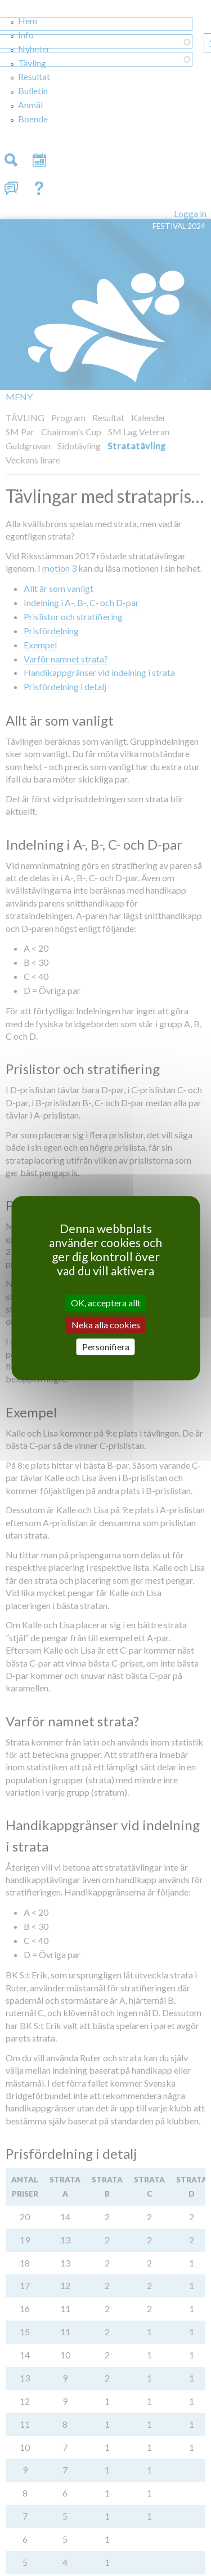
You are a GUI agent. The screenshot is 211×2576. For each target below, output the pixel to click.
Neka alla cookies (105, 1324)
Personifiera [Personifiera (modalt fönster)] (105, 1346)
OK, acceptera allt (106, 1302)
